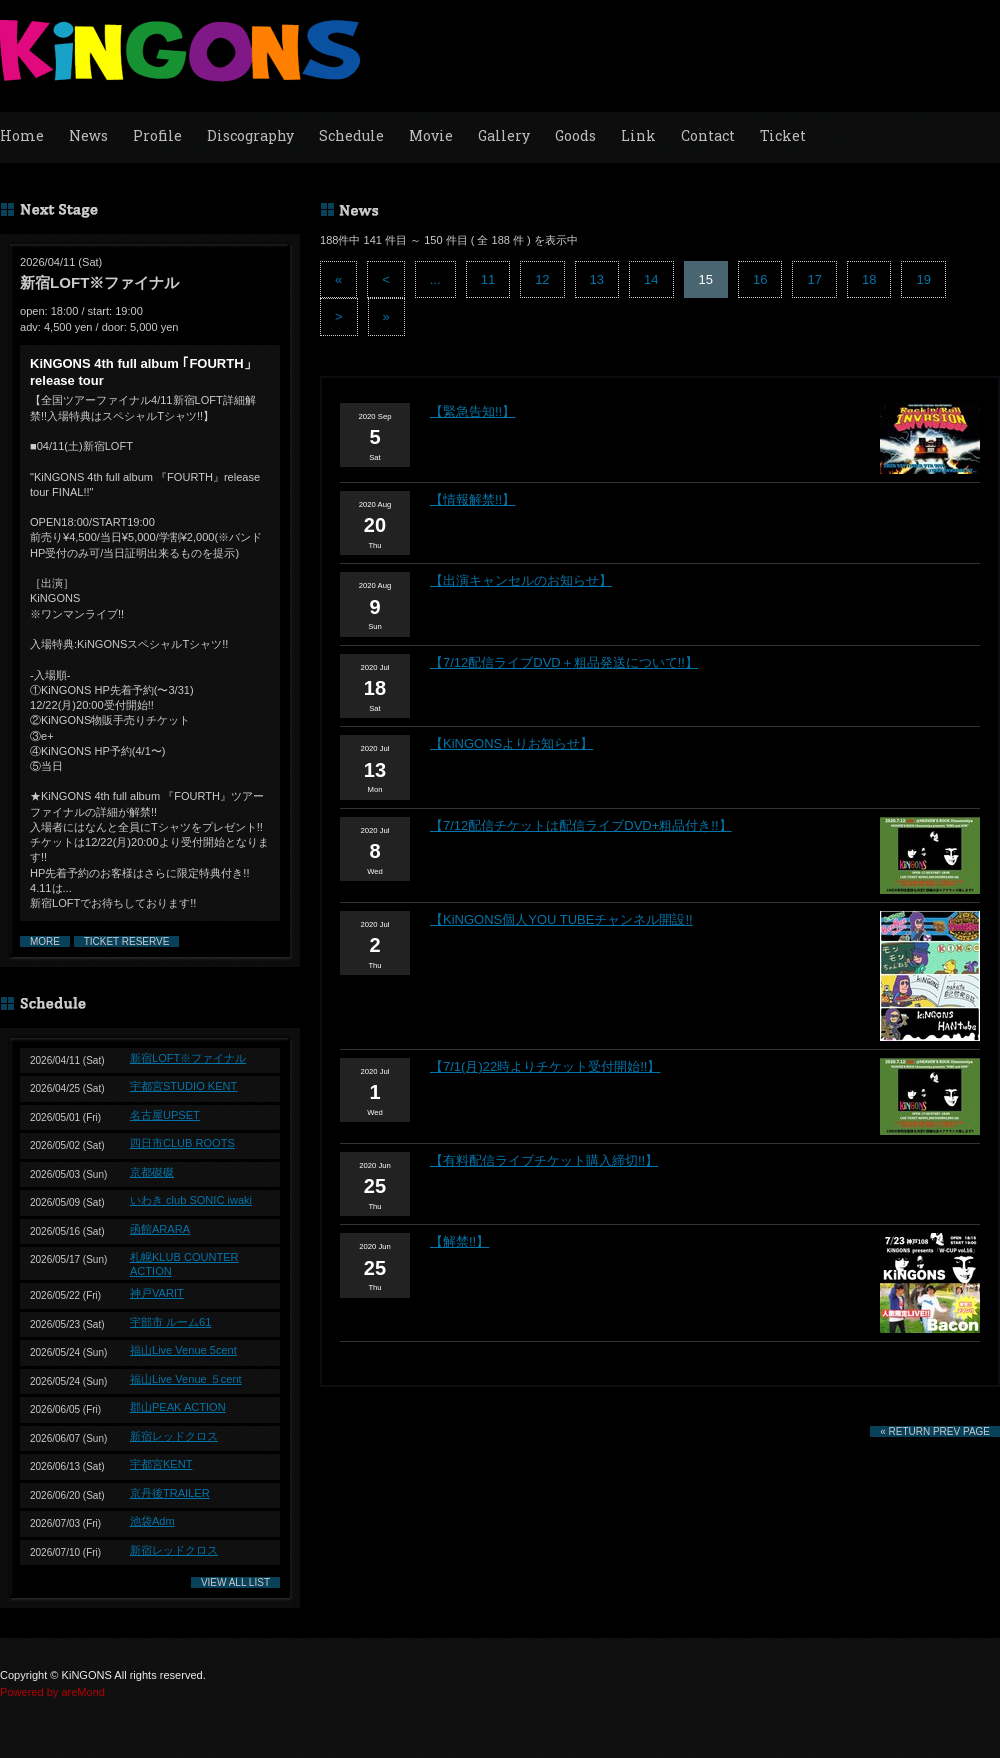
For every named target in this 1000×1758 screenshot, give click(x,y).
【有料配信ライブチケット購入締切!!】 (544, 1160)
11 (488, 279)
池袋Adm (152, 1521)
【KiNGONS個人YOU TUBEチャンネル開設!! (561, 919)
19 (923, 279)
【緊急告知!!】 (472, 411)
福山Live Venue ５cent (186, 1379)
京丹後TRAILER (170, 1493)
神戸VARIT (157, 1293)
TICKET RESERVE (127, 941)
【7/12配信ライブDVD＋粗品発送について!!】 (564, 662)
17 (814, 279)
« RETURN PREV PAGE (935, 1431)
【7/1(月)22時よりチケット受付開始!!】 (545, 1066)
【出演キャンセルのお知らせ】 (521, 580)
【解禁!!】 (459, 1241)
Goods (575, 135)
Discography (250, 135)
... (435, 279)
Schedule (351, 135)
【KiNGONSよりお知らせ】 (511, 743)
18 (869, 279)
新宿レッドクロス (174, 1436)
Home (22, 135)
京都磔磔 (152, 1172)
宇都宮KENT (161, 1464)
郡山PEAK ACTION (178, 1407)
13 (597, 279)
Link (638, 135)
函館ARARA (160, 1229)
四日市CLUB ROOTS (182, 1143)
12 (542, 279)
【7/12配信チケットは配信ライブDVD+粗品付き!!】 (581, 825)
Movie (431, 135)
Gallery (504, 135)
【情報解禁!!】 (472, 499)
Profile (157, 135)
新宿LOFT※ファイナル (188, 1058)
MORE (45, 941)
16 (760, 279)
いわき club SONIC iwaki (191, 1200)
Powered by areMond (52, 1692)
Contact (708, 135)
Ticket (783, 135)
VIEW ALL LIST (235, 1582)
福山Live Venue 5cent (183, 1350)
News (88, 135)
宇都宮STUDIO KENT (183, 1086)
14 (651, 279)
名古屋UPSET (165, 1115)
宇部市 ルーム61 (170, 1322)
